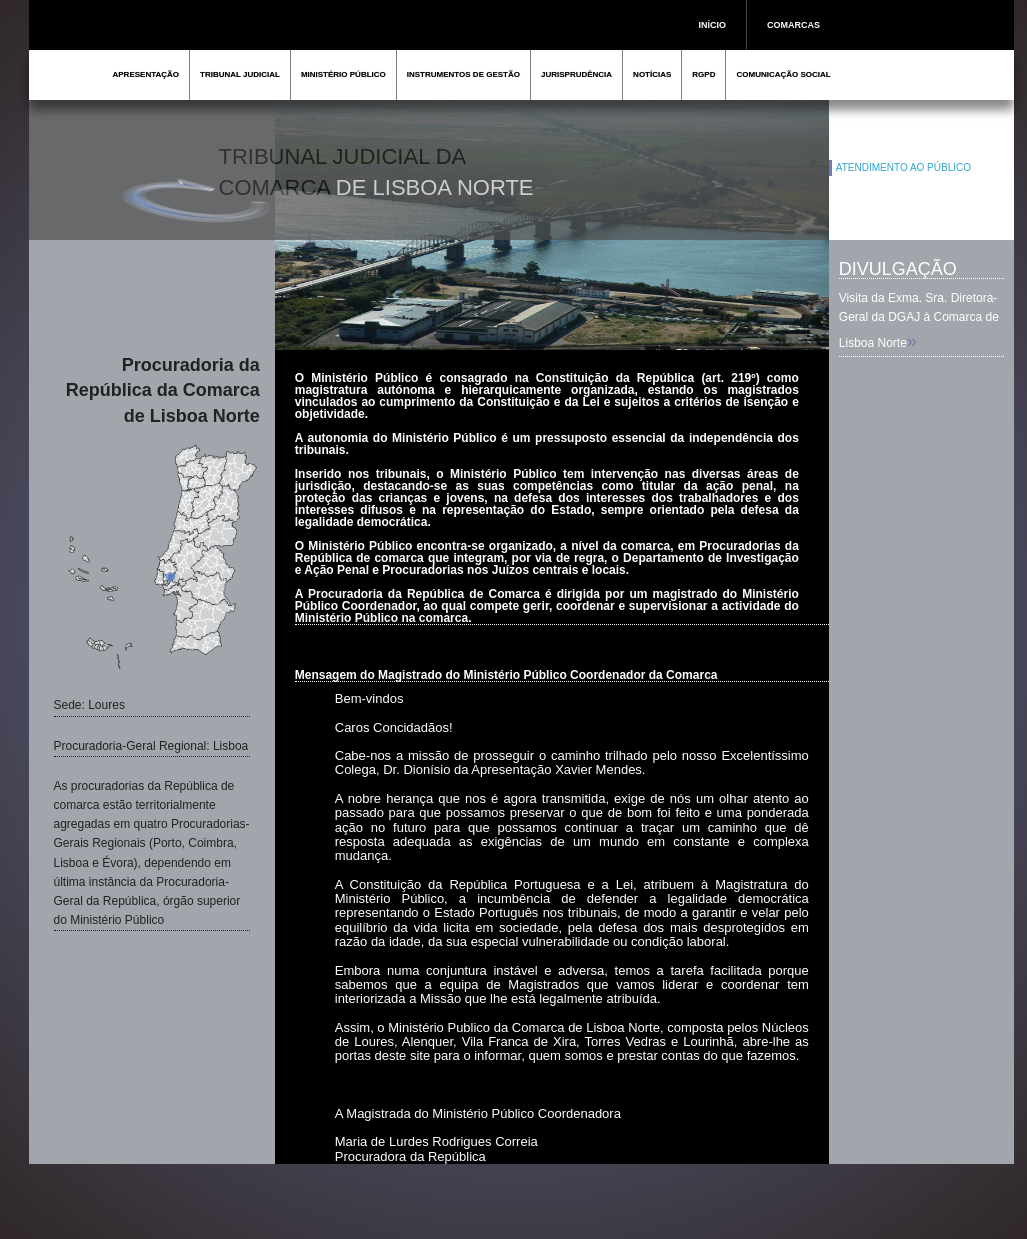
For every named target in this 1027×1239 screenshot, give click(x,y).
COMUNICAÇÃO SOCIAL (783, 74)
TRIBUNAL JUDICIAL (240, 74)
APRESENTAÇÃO (146, 74)
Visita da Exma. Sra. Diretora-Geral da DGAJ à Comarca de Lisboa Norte (919, 320)
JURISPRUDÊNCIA (576, 74)
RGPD (703, 74)
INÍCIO (713, 25)
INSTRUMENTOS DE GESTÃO (463, 74)
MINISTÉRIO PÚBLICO (343, 74)
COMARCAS (793, 25)
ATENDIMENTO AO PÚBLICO (903, 167)
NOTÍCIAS (652, 74)
